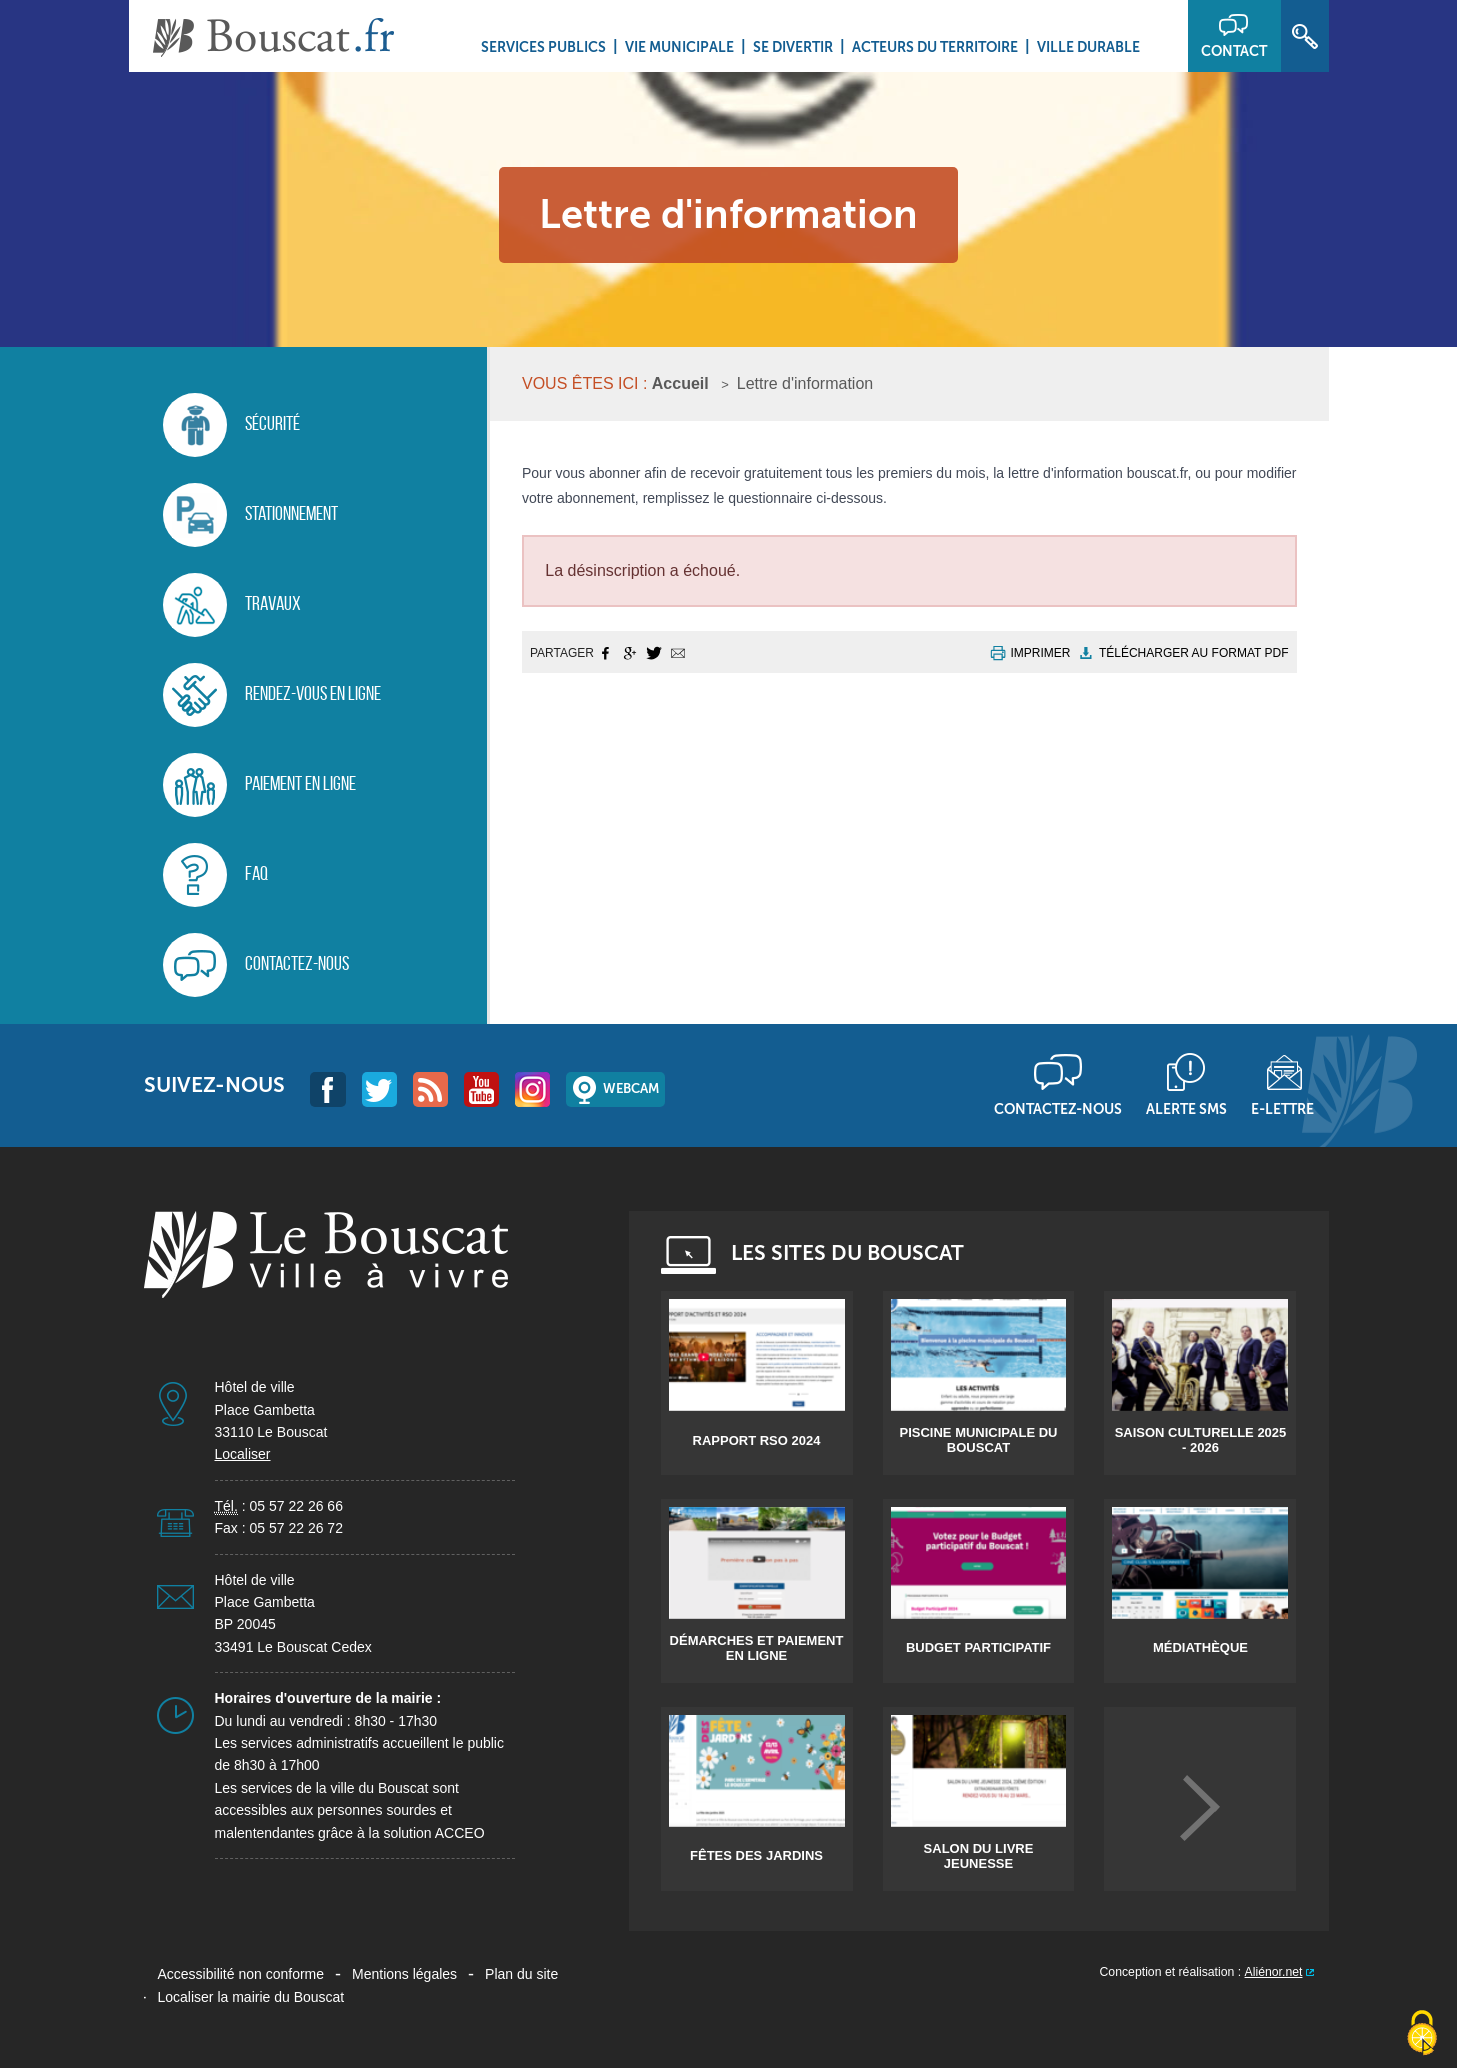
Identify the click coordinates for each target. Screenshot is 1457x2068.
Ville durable (1088, 47)
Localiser (243, 1454)
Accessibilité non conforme (241, 1974)
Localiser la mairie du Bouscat (251, 1997)
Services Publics (543, 47)
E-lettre (1282, 1109)
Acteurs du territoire (935, 47)
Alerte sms (1186, 1109)
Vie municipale (679, 47)
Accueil (680, 383)
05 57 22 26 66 (296, 1506)
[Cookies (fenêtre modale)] (1422, 2034)
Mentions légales (404, 1974)
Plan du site (521, 1974)
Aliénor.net (1274, 1972)
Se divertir (793, 47)
